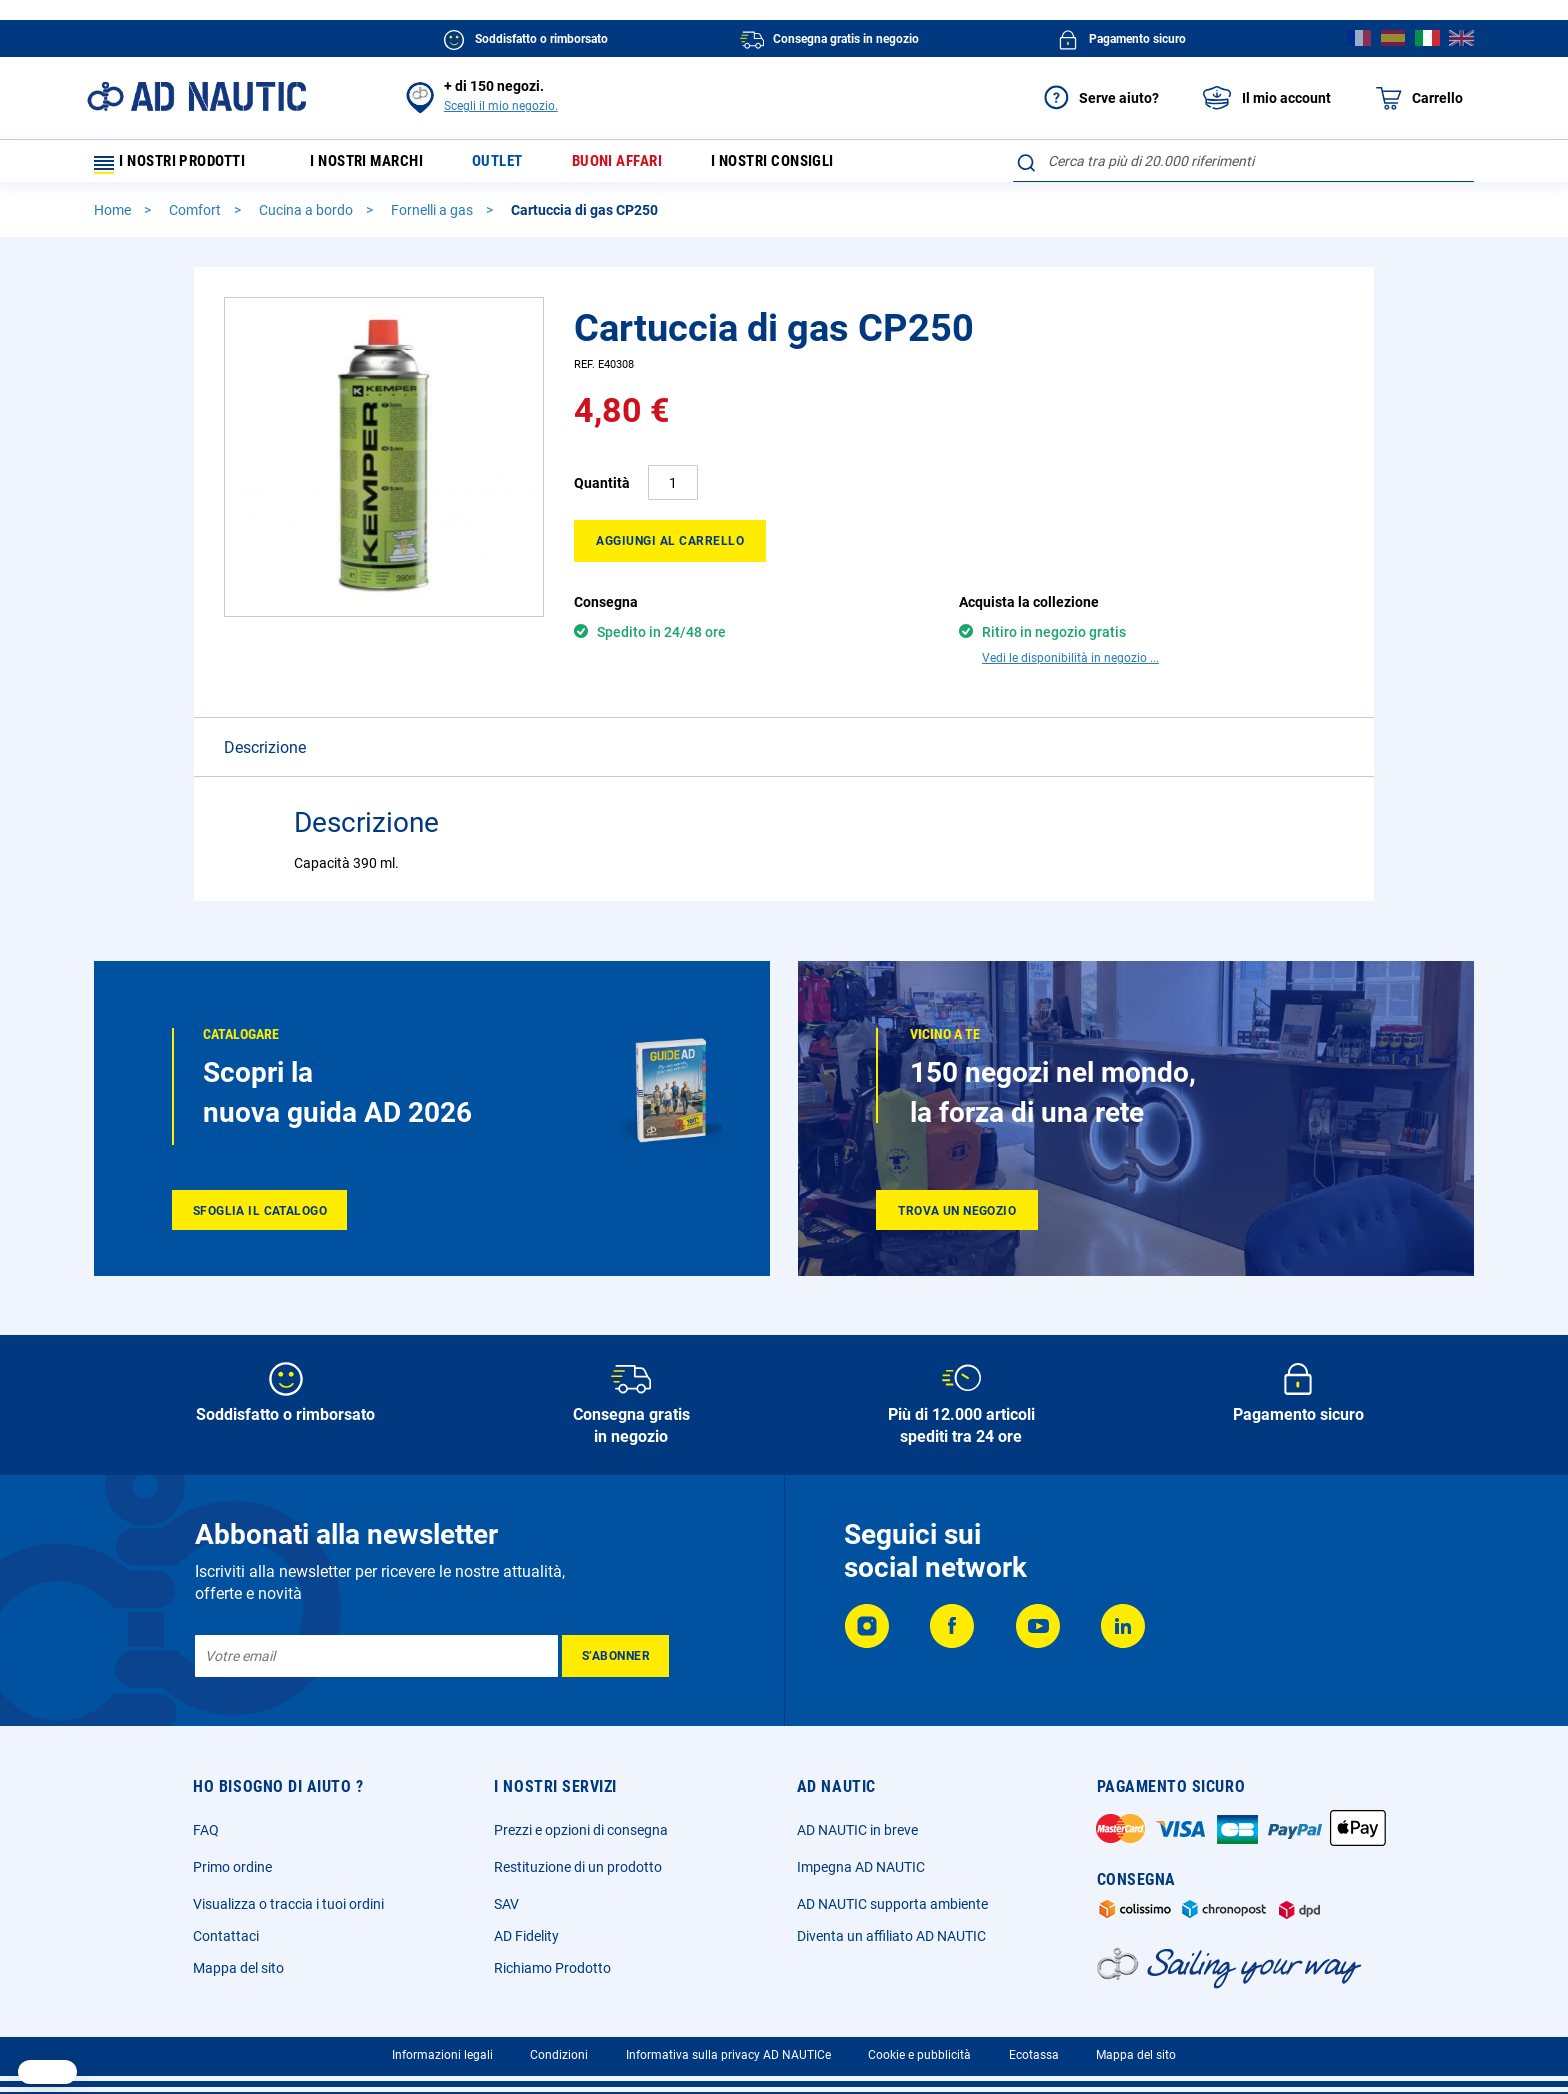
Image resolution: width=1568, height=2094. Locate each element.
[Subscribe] (615, 1650)
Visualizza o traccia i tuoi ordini (288, 1898)
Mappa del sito (238, 1962)
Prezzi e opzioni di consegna (581, 1824)
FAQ (206, 1824)
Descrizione (265, 721)
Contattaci (226, 1930)
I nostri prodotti (179, 165)
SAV (506, 1898)
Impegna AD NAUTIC (861, 1861)
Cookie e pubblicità (919, 2049)
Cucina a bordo (307, 219)
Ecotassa (1034, 2049)
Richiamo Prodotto (552, 1962)
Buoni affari (643, 165)
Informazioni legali (442, 2049)
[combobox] (1243, 161)
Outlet (516, 165)
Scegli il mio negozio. (501, 106)
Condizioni (559, 2049)
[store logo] (196, 96)
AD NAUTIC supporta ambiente (892, 1898)
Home (114, 219)
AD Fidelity (526, 1930)
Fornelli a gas (433, 219)
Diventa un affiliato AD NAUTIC (891, 1930)
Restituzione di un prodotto (578, 1861)
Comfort (196, 219)
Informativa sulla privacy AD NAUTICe (728, 2049)
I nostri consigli (808, 165)
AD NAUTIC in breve (857, 1824)
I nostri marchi (377, 165)
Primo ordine (232, 1861)
